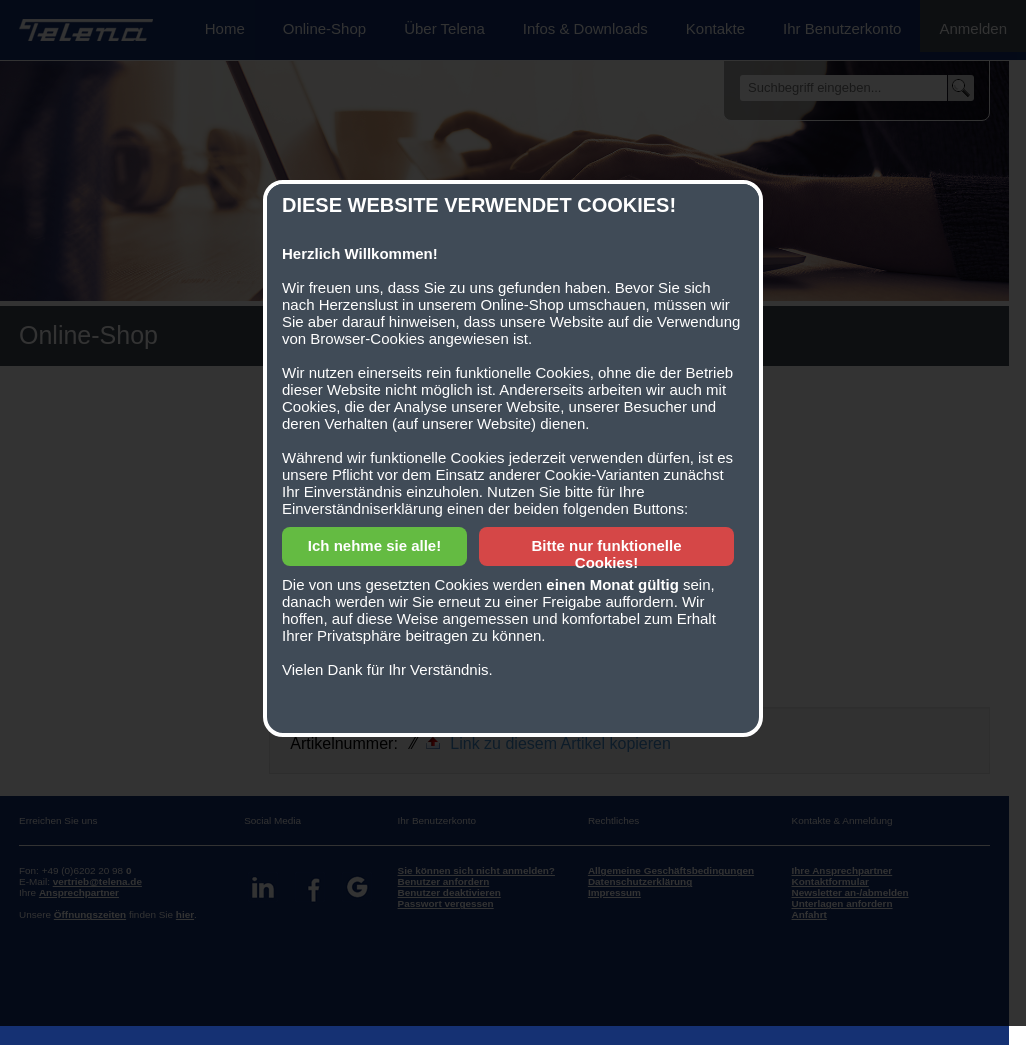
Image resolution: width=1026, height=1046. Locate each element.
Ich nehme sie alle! (374, 545)
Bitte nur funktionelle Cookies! (607, 554)
